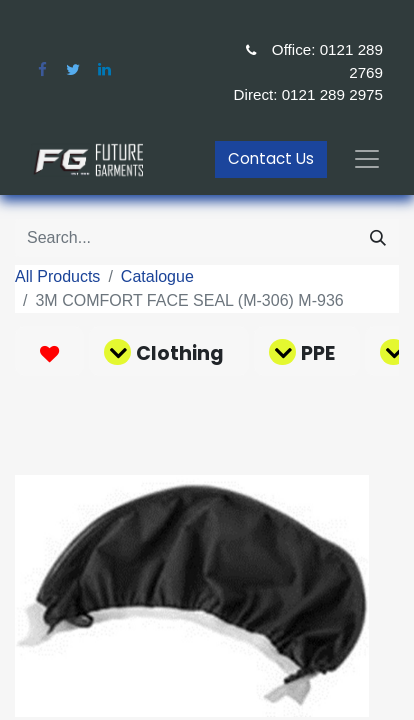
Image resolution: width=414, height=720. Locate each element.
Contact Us (271, 158)
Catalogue (157, 276)
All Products (57, 276)
